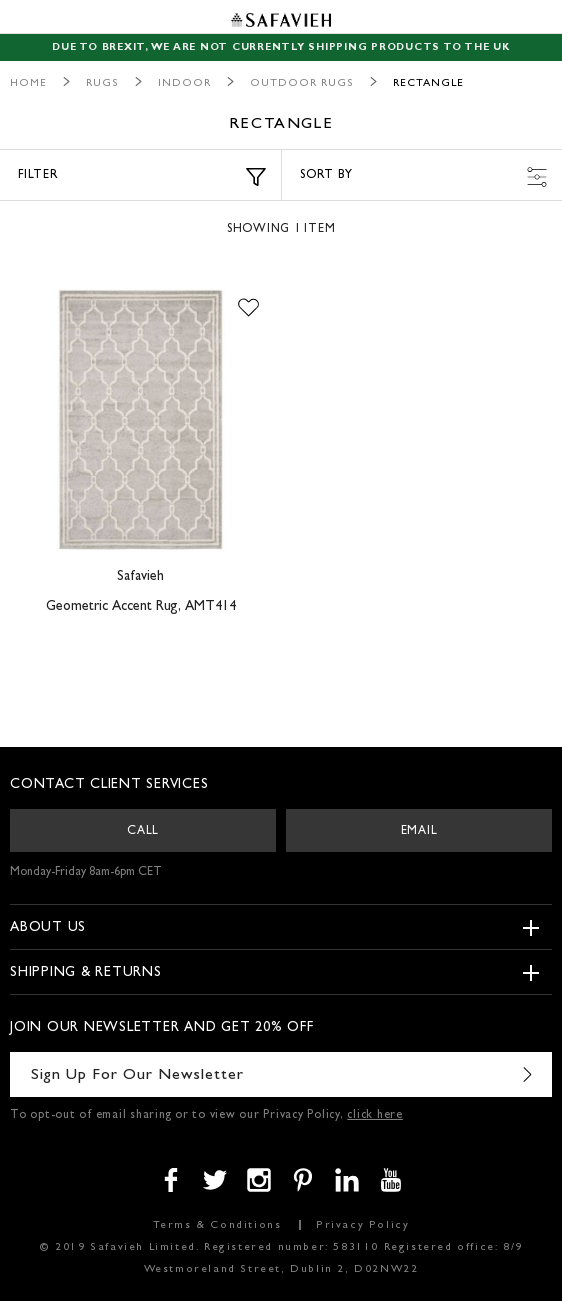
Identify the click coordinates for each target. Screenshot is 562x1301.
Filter (142, 177)
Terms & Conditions (217, 1225)
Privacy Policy (362, 1225)
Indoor (184, 83)
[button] (248, 309)
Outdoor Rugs (302, 83)
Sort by (423, 177)
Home (28, 83)
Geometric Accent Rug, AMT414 (141, 607)
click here (375, 1116)
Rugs (102, 83)
